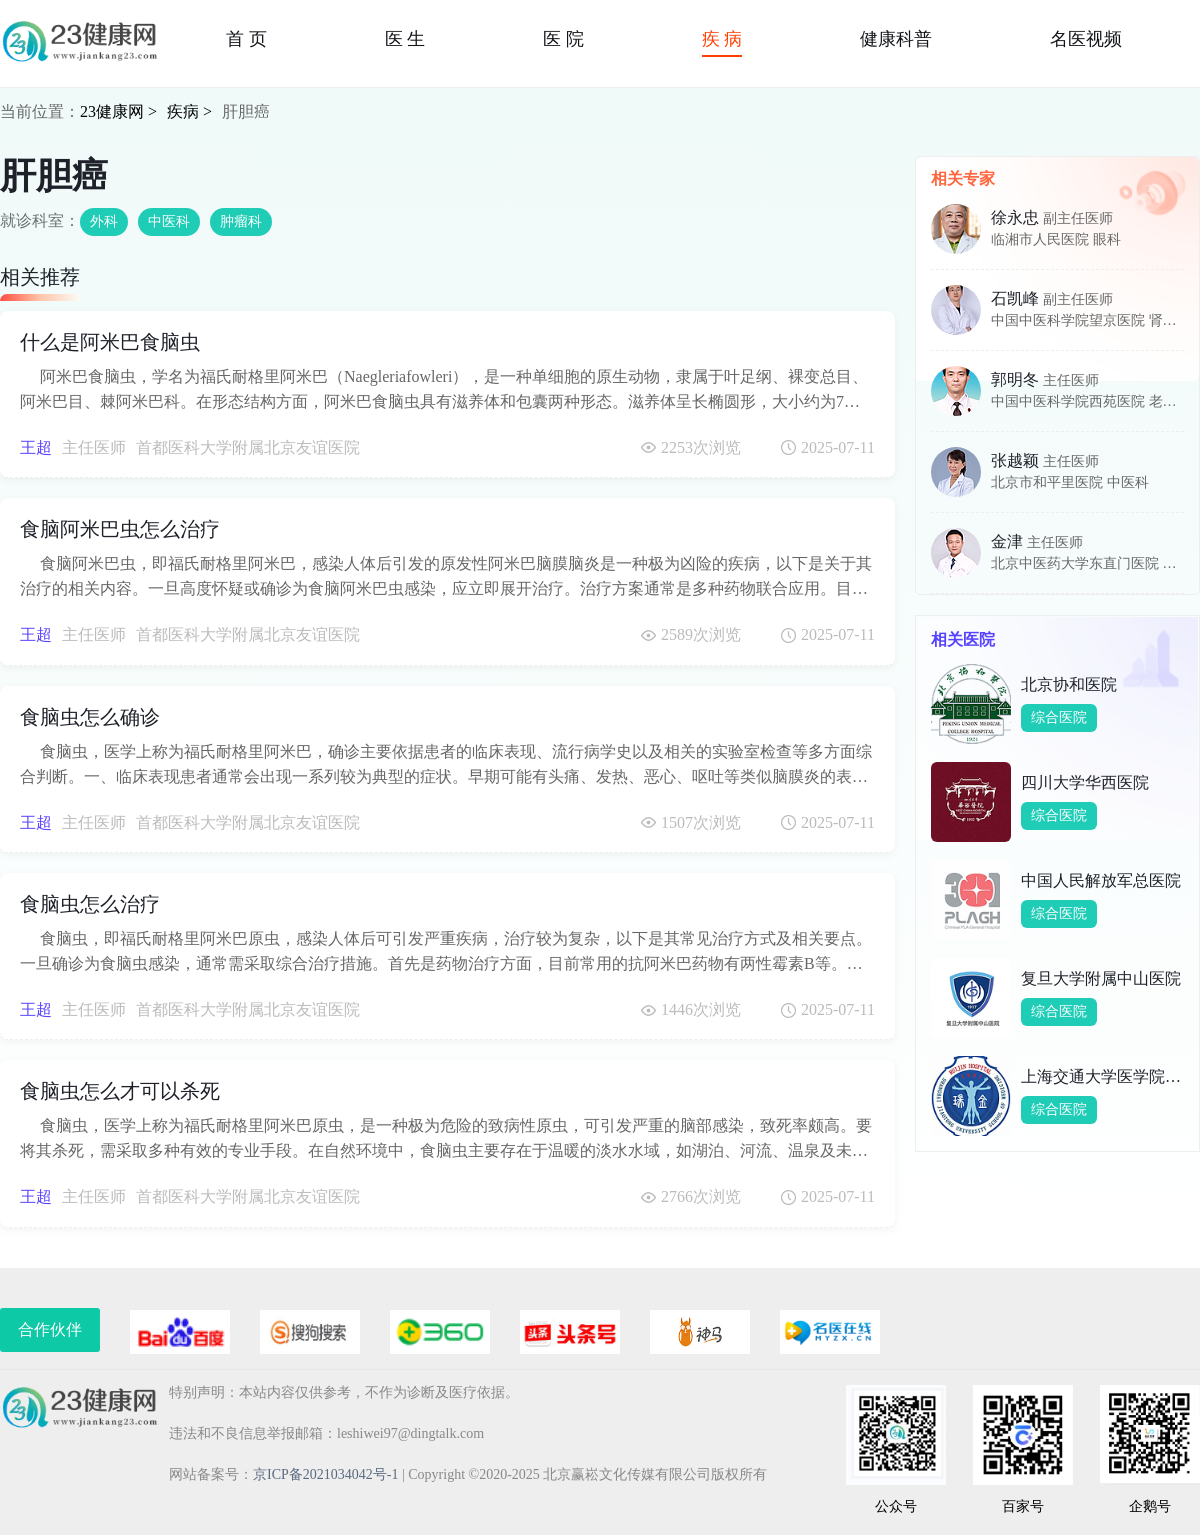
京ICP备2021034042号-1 (325, 1474)
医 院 (563, 39)
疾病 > (189, 111)
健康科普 (896, 39)
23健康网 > (118, 111)
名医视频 (1086, 39)
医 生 (405, 39)
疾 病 (722, 39)
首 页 (246, 39)
